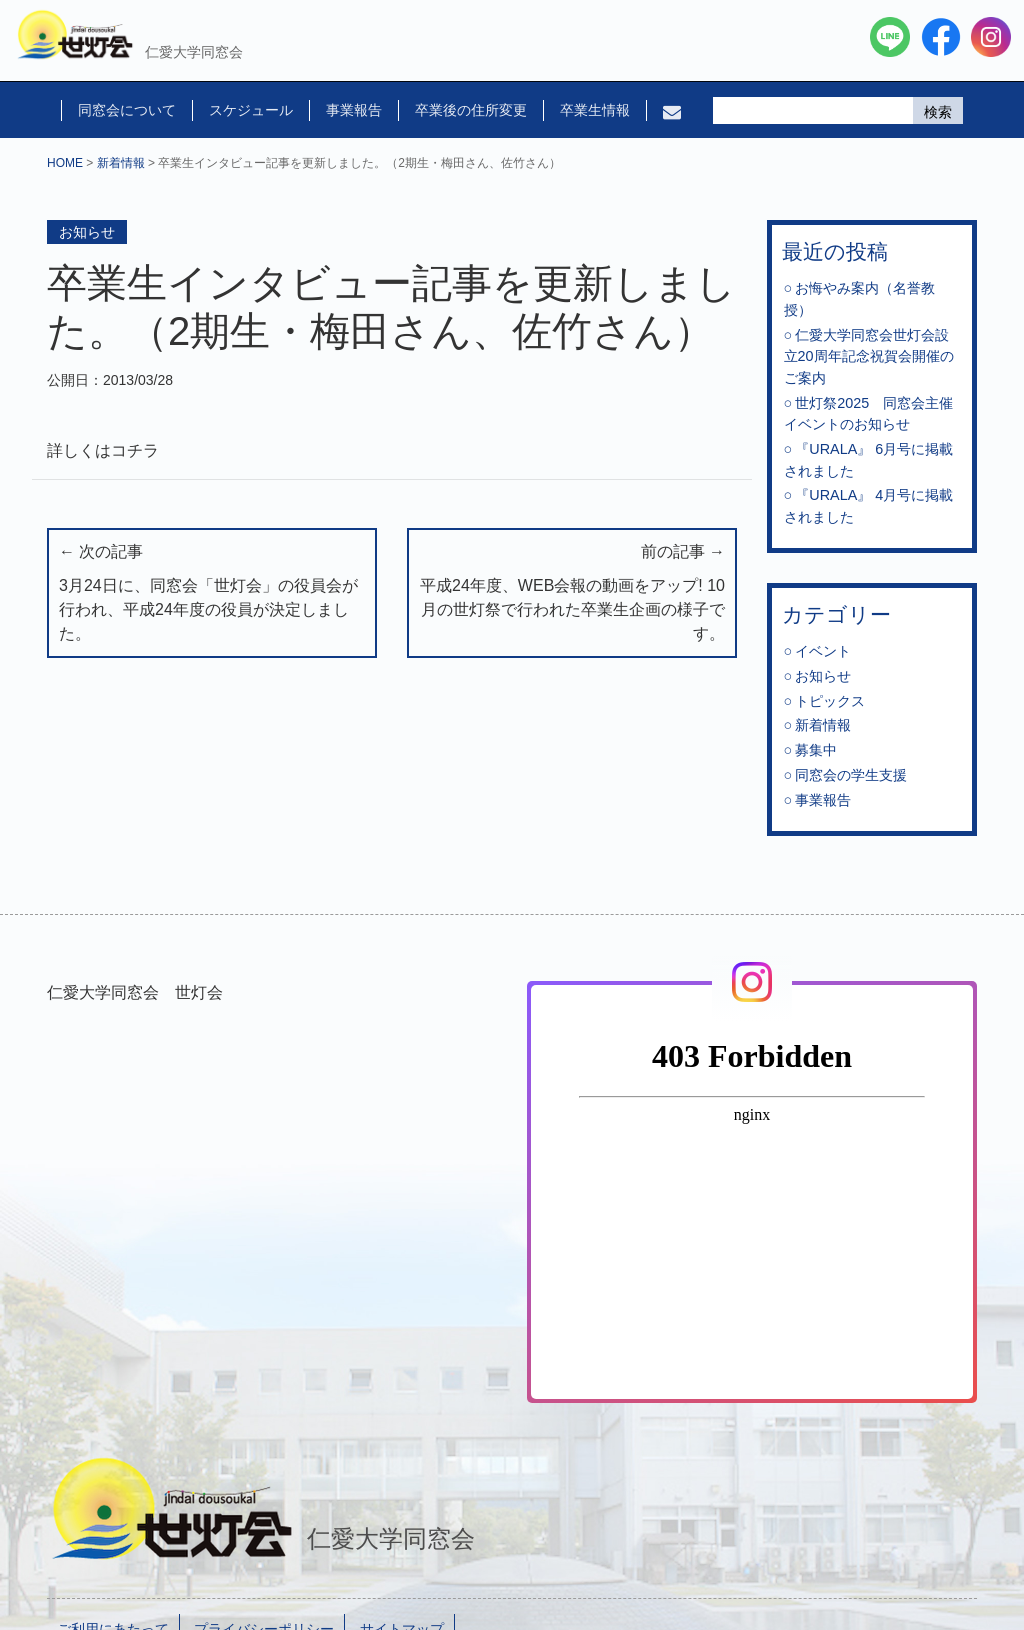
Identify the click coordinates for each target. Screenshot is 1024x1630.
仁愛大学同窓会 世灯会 (135, 992)
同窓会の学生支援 (851, 775)
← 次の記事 (212, 594)
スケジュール (251, 110)
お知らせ (87, 232)
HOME (65, 163)
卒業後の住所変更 (471, 110)
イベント (823, 651)
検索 (938, 112)
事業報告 (354, 110)
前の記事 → (572, 594)
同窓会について (127, 110)
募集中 (816, 750)
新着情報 (121, 163)
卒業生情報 (595, 110)
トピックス (830, 701)
